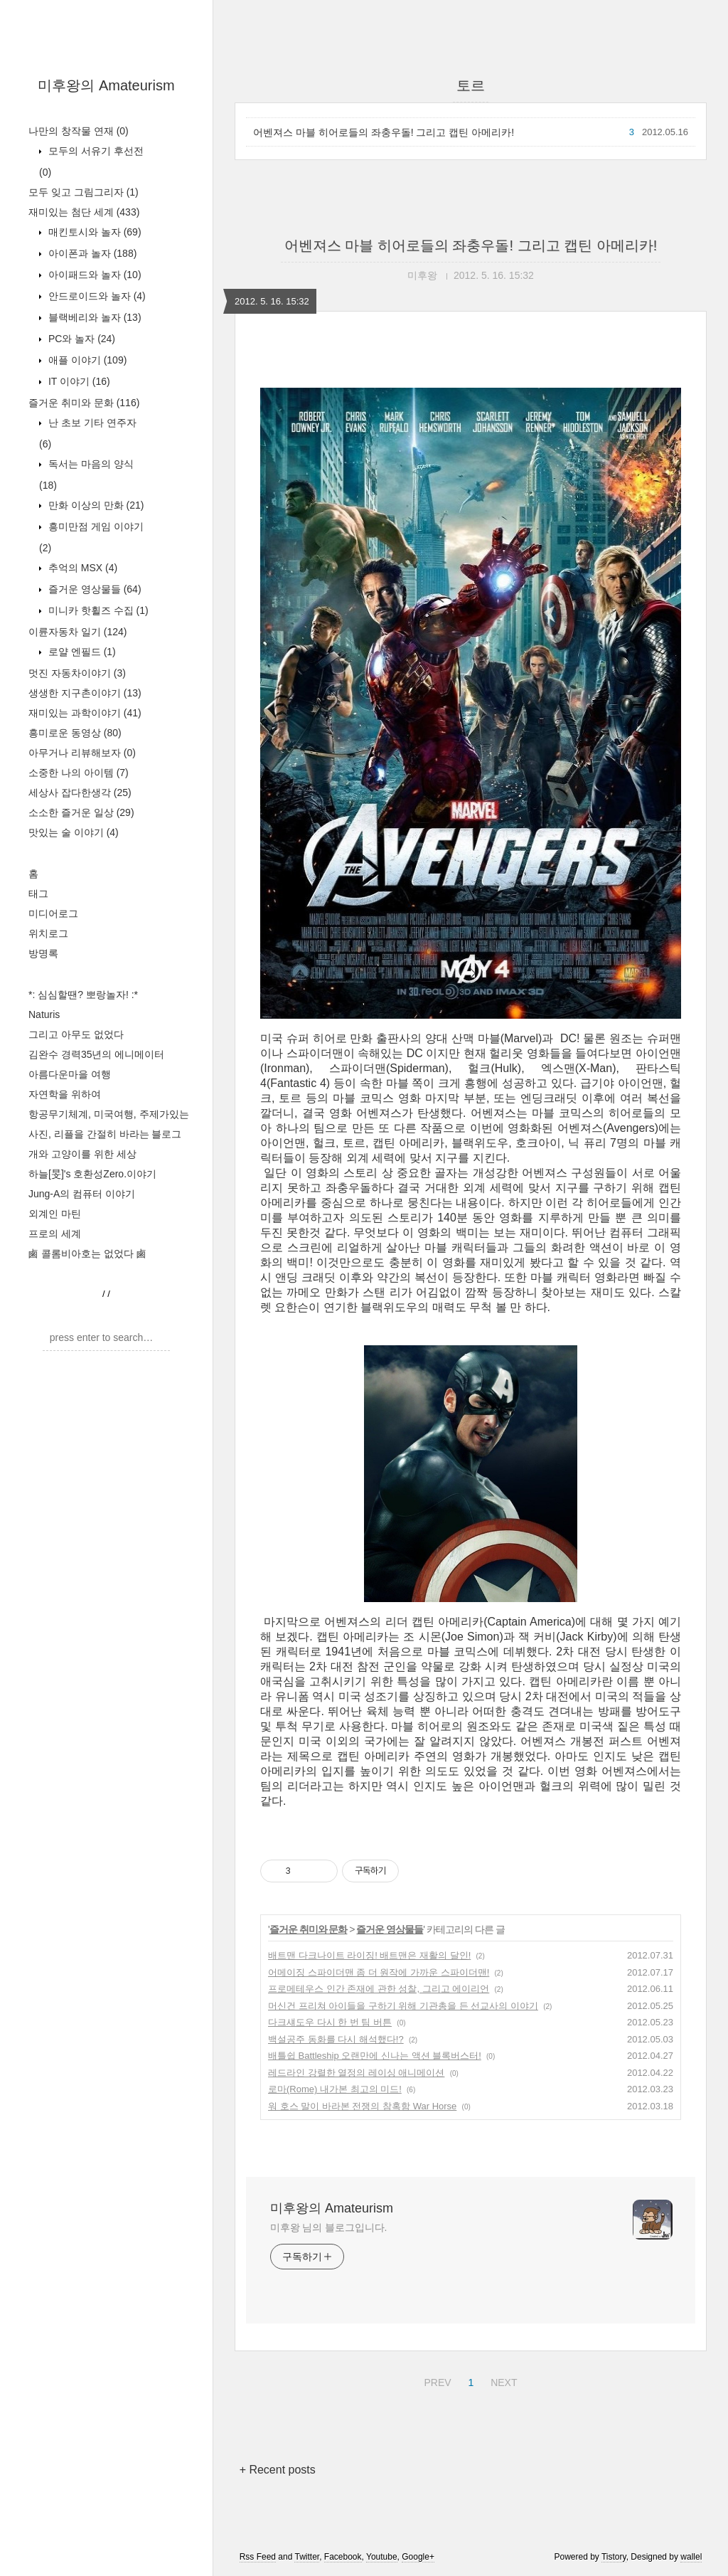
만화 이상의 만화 (95, 505)
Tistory (613, 2557)
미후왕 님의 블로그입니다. (328, 2227)
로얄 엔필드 (81, 651)
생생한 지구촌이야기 (84, 693)
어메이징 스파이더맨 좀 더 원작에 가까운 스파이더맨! (378, 1972)
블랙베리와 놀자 (93, 317)
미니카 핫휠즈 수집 (97, 610)
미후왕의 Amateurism (106, 85)
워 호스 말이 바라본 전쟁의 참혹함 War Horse (362, 2106)
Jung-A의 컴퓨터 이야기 (81, 1193)
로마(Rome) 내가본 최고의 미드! (335, 2089)
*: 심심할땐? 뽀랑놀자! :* (83, 994)
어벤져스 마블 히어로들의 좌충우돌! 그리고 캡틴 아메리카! (383, 132)
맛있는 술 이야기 (73, 832)
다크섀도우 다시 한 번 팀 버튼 (330, 2022)
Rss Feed (258, 2557)
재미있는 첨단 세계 (83, 212)
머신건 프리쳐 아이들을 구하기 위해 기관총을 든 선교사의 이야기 (403, 2005)
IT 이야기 (78, 381)
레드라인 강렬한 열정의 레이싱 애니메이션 (356, 2072)
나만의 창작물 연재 (78, 131)
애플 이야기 (86, 360)
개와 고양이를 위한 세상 (82, 1154)
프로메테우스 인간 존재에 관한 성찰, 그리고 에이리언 (378, 1988)
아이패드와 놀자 (93, 274)
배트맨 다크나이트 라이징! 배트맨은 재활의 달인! (369, 1955)
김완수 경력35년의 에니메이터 (96, 1054)
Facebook (343, 2557)
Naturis (44, 1014)
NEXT (502, 2380)
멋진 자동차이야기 (77, 673)
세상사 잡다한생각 (80, 792)
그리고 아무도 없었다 (76, 1034)
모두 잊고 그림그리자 (83, 192)
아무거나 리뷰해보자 (82, 752)
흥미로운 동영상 (75, 732)
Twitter (306, 2557)
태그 (38, 893)
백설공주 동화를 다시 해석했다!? (336, 2039)
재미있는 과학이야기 (84, 713)
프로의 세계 (54, 1233)
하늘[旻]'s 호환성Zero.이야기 (92, 1174)
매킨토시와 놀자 (93, 232)
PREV (435, 2380)
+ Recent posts (278, 2470)
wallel (691, 2557)
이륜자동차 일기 (77, 631)
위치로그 (48, 933)
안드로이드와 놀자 (96, 296)
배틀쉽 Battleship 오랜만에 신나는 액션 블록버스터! (374, 2055)
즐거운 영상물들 (93, 589)
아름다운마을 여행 (69, 1074)
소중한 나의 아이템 (78, 772)
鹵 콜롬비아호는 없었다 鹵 (87, 1253)
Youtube (381, 2557)
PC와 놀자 (80, 338)
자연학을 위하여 (64, 1094)
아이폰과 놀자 (91, 253)
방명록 (43, 953)
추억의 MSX (81, 567)
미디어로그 (53, 913)
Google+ (418, 2557)
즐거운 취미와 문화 (83, 402)
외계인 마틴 (54, 1213)
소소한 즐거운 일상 (81, 812)
